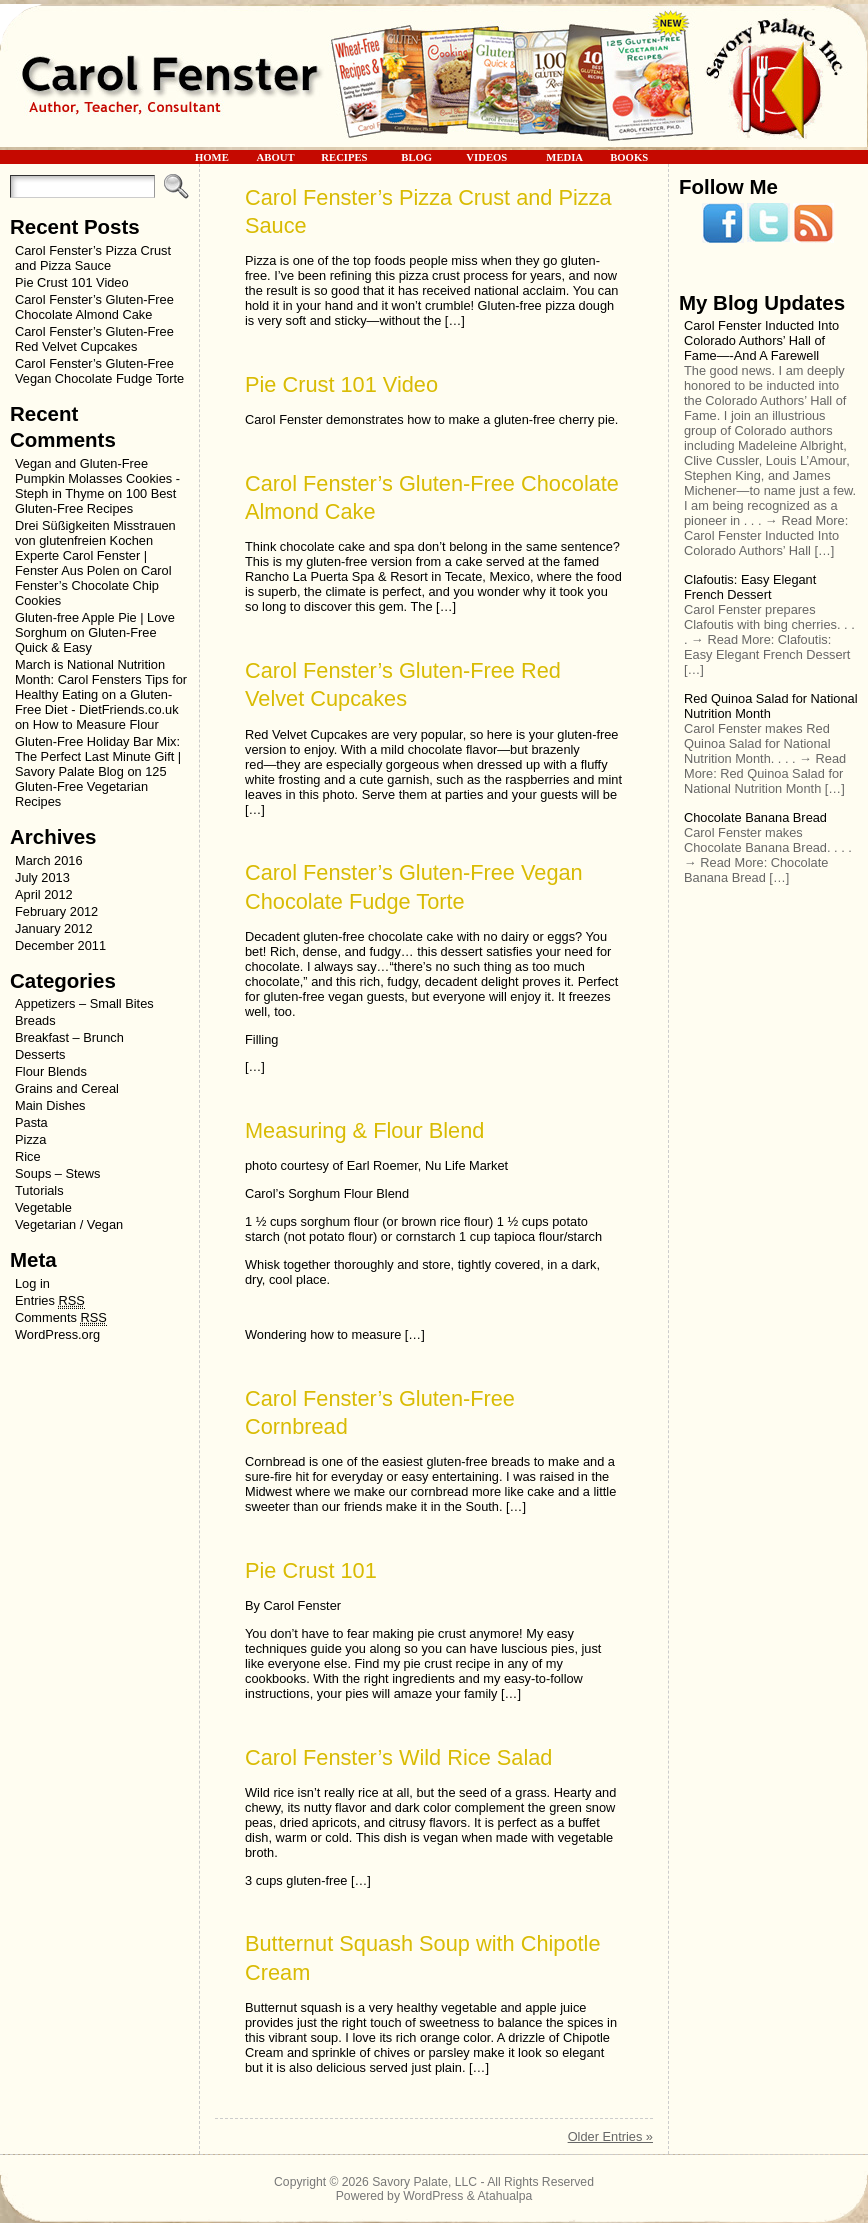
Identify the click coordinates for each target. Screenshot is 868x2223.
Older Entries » (610, 2136)
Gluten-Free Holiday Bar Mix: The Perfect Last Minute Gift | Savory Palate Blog (98, 756)
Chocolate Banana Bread (755, 817)
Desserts (40, 1054)
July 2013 (42, 877)
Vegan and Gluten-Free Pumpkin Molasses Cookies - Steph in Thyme (97, 478)
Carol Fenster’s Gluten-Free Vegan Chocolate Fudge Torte (99, 371)
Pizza (30, 1139)
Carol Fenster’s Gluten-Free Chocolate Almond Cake (94, 307)
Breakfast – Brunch (69, 1037)
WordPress (433, 2196)
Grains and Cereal (67, 1088)
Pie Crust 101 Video (72, 282)
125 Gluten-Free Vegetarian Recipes (91, 786)
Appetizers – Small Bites (84, 1003)
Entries (50, 1301)
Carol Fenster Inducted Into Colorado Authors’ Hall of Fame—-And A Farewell (761, 340)
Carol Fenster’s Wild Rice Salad (398, 1757)
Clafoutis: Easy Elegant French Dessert (750, 587)
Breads (35, 1020)
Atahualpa (504, 2196)
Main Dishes (50, 1105)
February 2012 (56, 911)
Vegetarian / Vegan (69, 1224)
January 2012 (54, 928)
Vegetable (43, 1207)
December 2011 (60, 945)
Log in (32, 1283)
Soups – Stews (57, 1173)
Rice (28, 1156)
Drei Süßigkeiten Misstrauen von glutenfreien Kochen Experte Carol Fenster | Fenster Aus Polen (95, 548)
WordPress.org (57, 1334)
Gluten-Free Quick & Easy (86, 640)
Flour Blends (51, 1071)
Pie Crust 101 (311, 1570)
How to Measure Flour (96, 724)
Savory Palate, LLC (424, 2182)
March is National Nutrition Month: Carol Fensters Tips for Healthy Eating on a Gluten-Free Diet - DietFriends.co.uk (101, 687)
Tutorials (39, 1190)
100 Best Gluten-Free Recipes (95, 501)
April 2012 (44, 894)
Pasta (31, 1122)
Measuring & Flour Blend (364, 1130)
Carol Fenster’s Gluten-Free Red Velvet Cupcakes (94, 339)
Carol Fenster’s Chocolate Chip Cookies (93, 585)
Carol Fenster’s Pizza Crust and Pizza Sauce (93, 258)
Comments (61, 1318)
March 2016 (49, 860)
